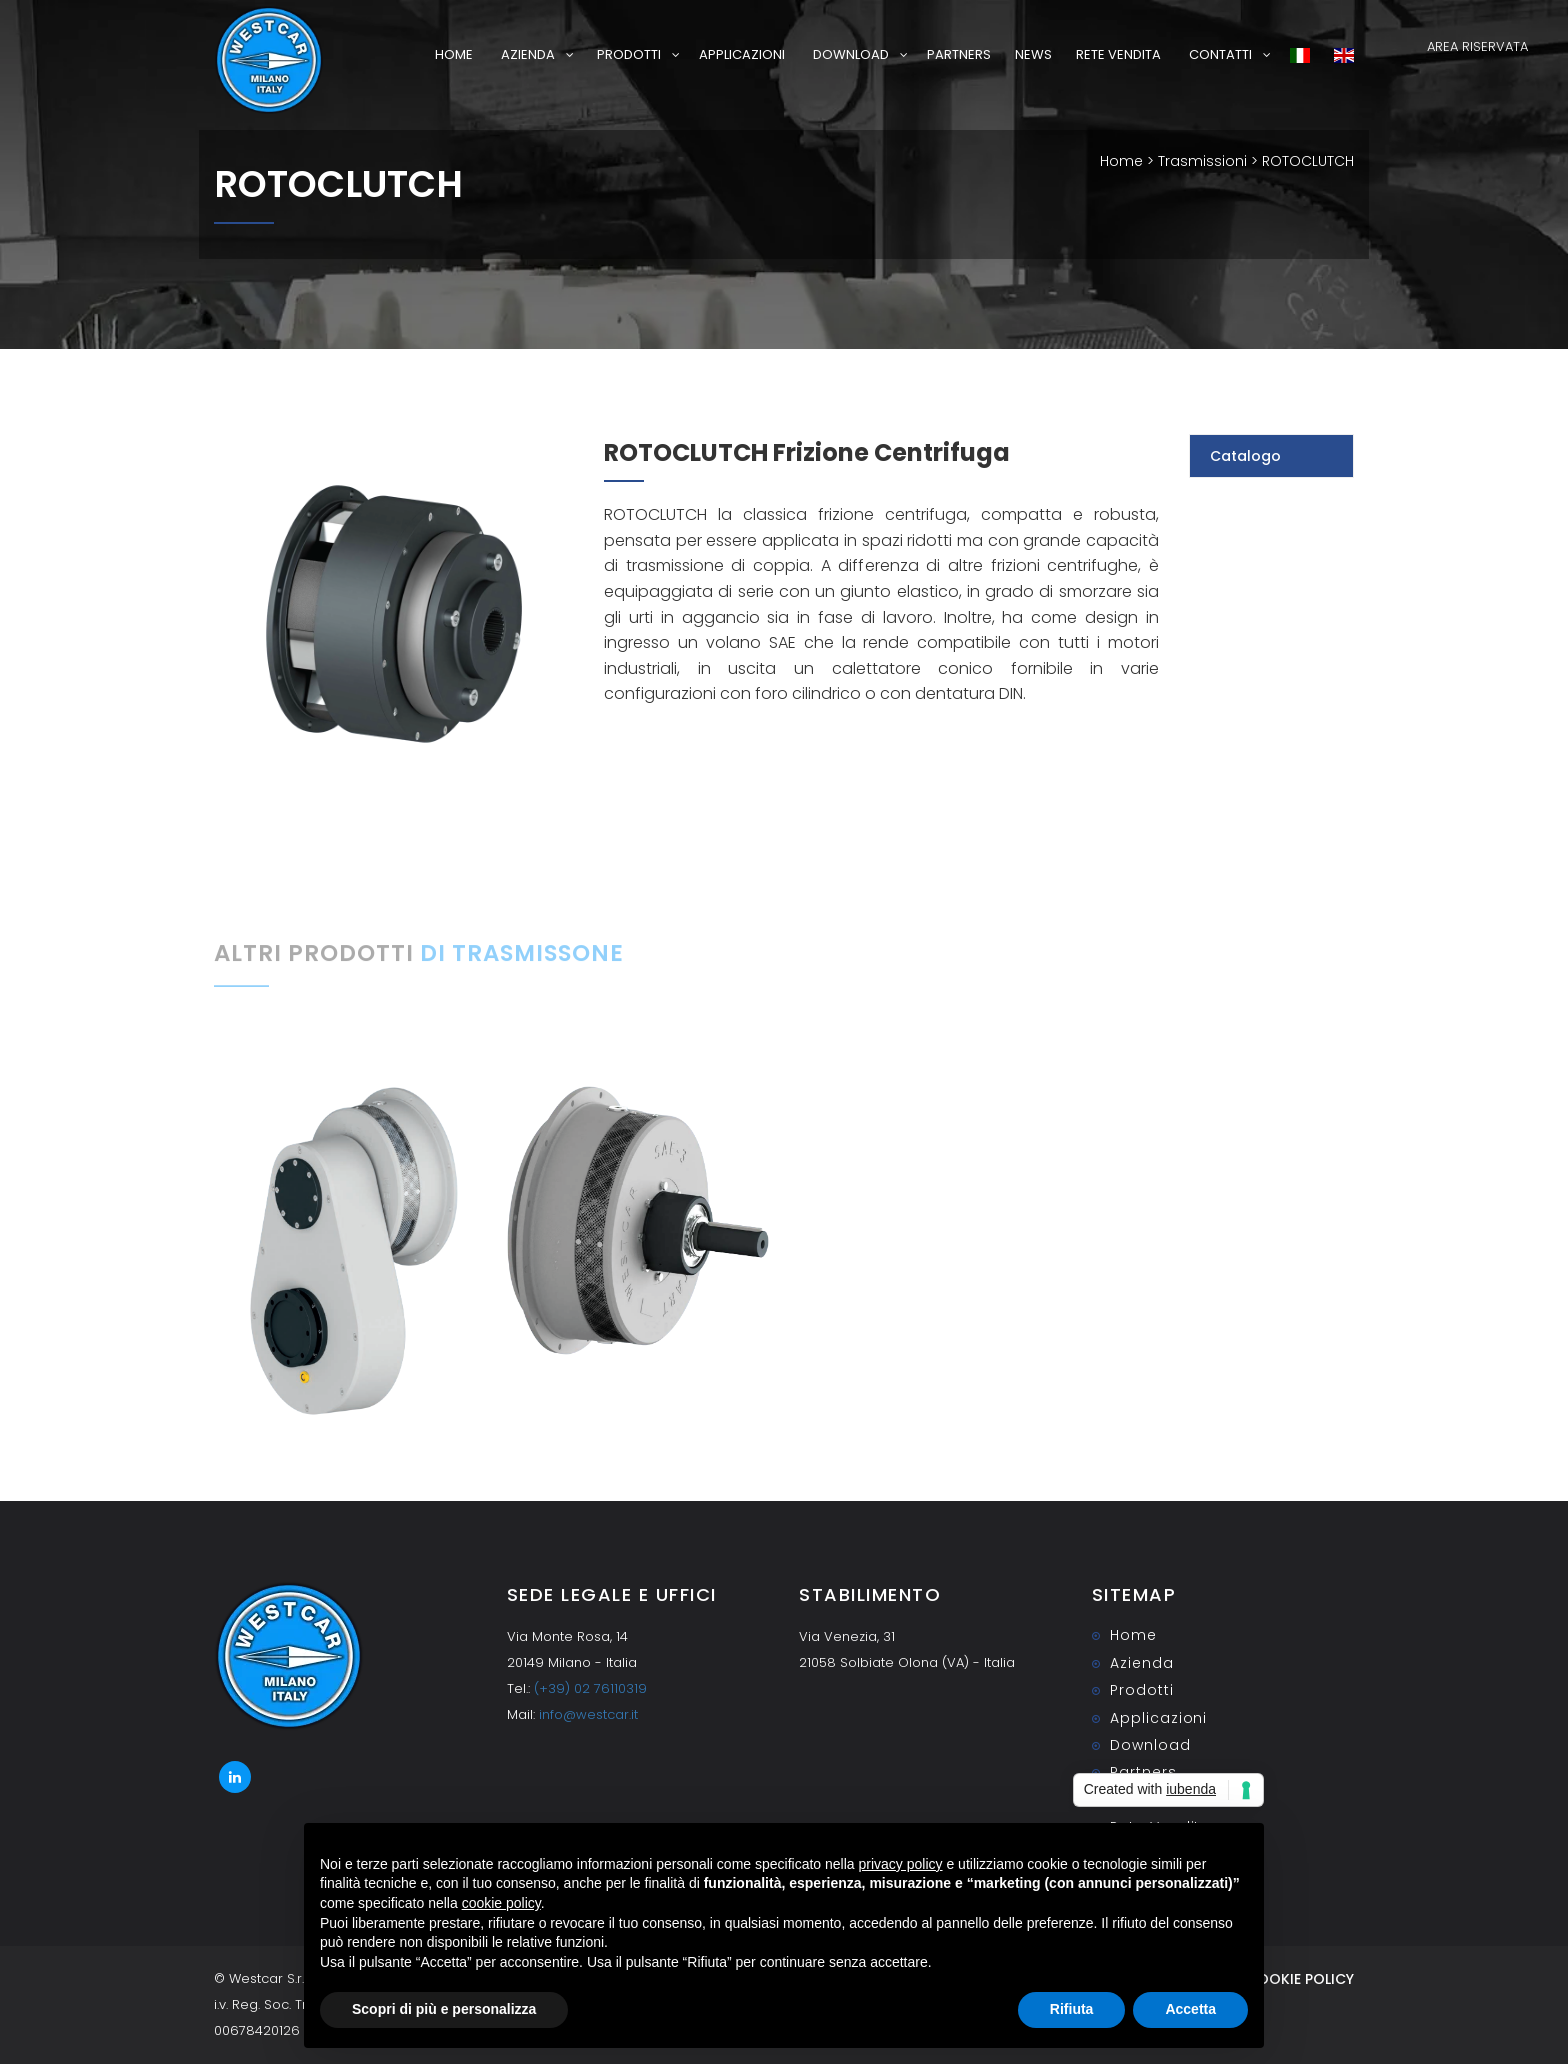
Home (454, 54)
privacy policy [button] (901, 1864)
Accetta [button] (1190, 2009)
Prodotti (629, 54)
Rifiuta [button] (1072, 2009)
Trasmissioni (1202, 161)
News (1033, 54)
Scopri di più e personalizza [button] (444, 2009)
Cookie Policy (1300, 1979)
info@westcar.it (588, 1714)
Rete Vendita (1118, 54)
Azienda (528, 54)
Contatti (1220, 54)
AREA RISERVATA (1477, 46)
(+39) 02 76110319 (590, 1688)
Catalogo (1245, 456)
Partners (959, 54)
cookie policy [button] (501, 1903)
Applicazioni (742, 54)
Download (851, 54)
